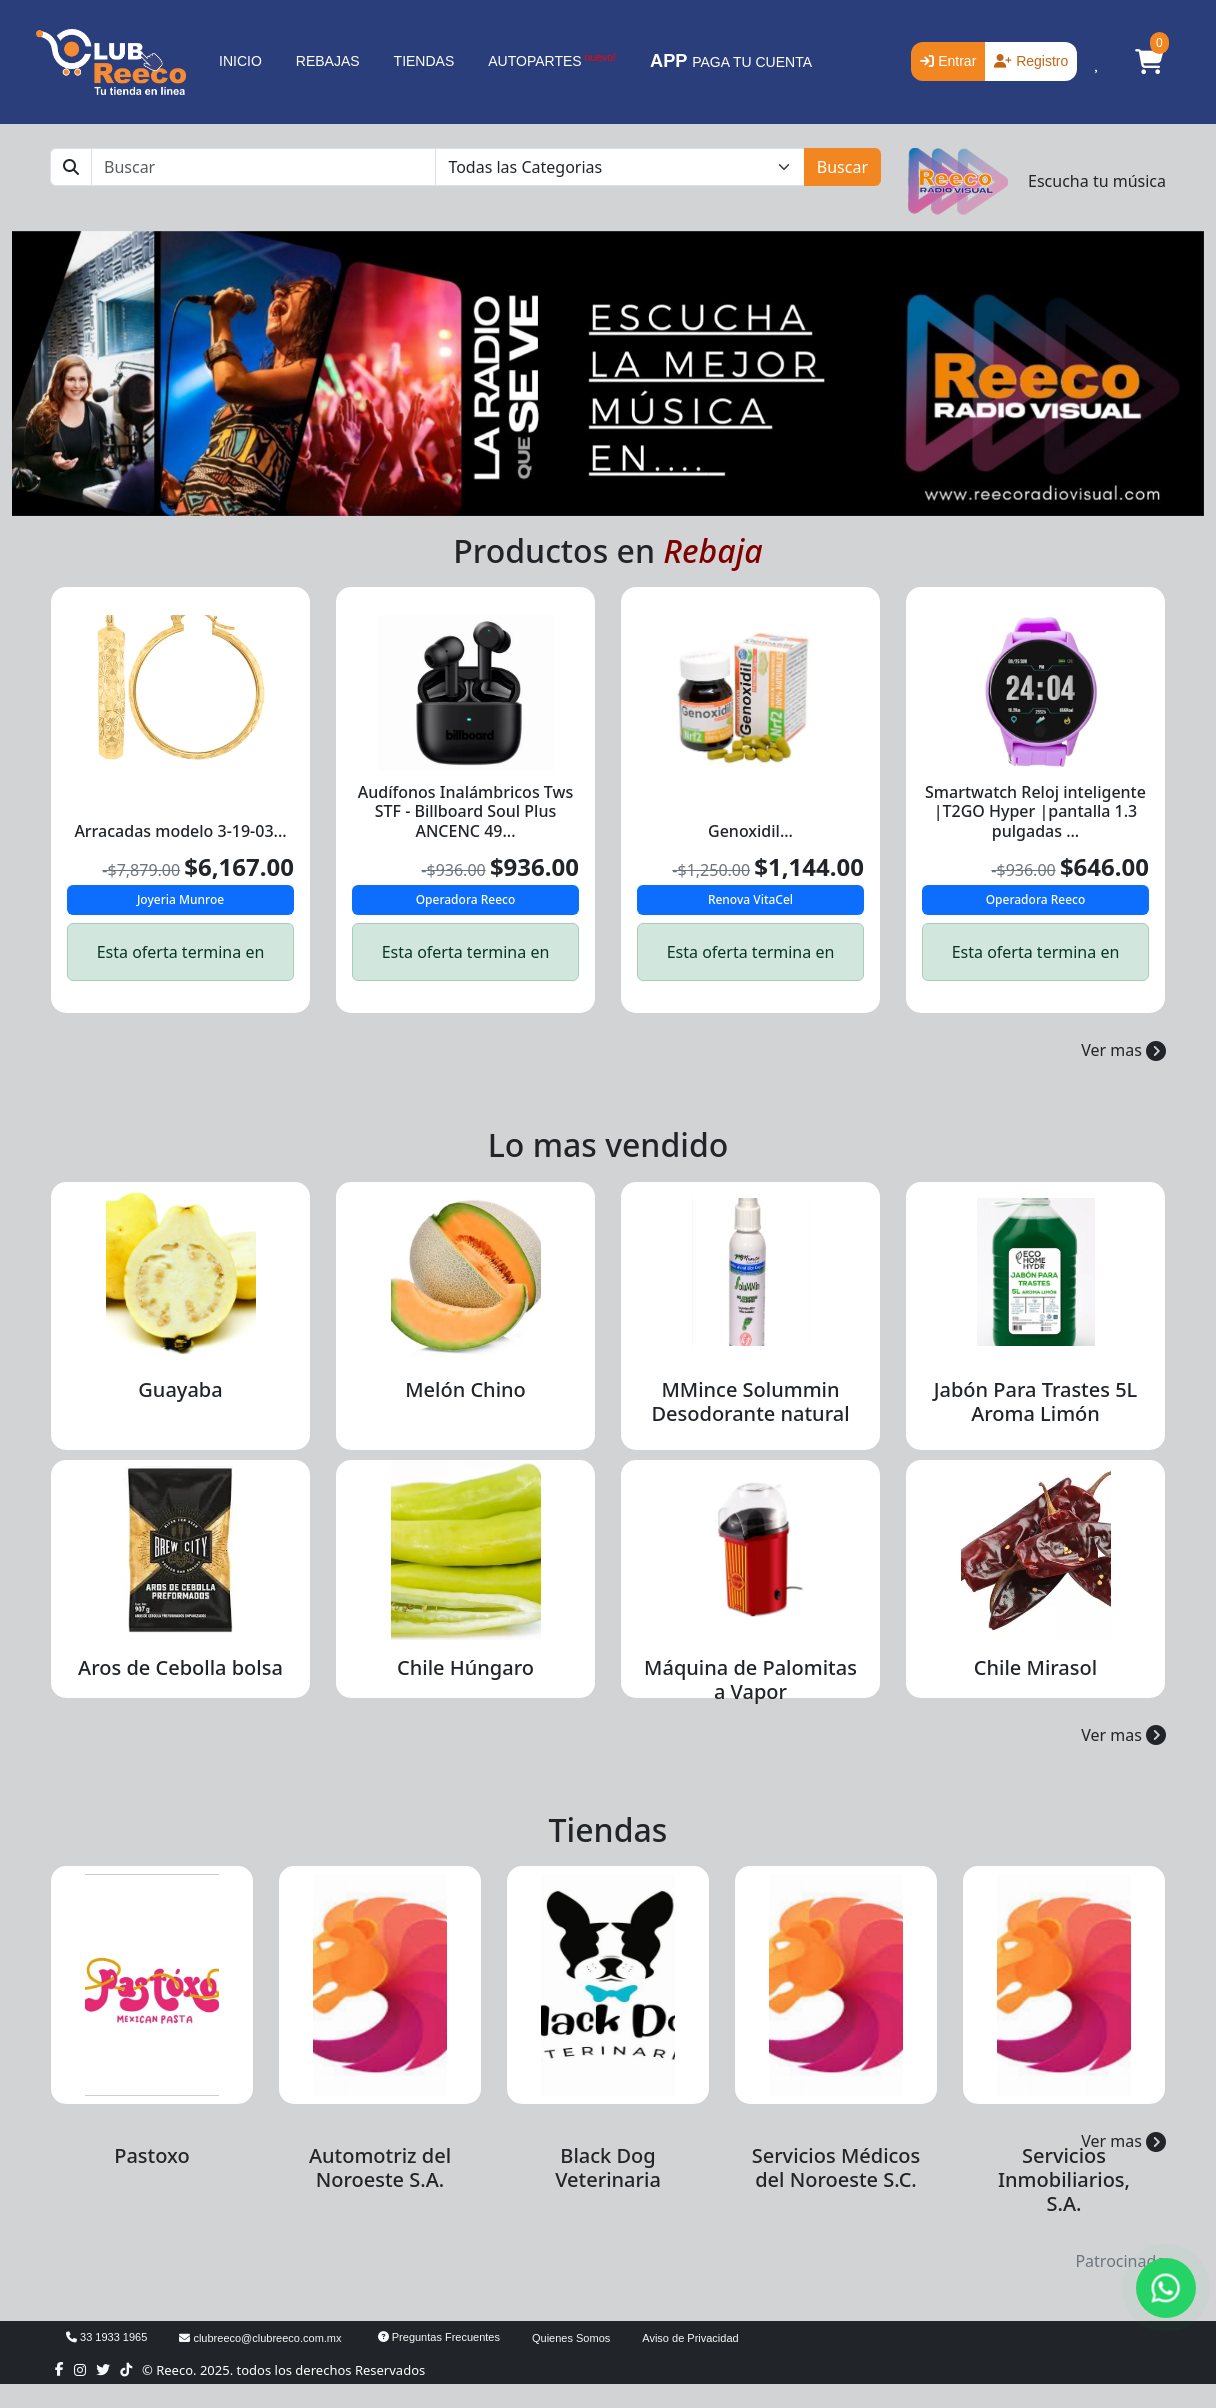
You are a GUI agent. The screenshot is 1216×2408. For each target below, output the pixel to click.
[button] (1149, 62)
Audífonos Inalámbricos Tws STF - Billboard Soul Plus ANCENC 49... (465, 811)
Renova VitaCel (750, 899)
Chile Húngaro (465, 1667)
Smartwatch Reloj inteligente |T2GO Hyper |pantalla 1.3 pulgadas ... (1035, 811)
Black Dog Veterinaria (608, 2167)
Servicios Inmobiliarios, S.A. (1064, 2179)
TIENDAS (424, 61)
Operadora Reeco (466, 899)
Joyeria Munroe (180, 899)
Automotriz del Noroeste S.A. (380, 2167)
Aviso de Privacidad (690, 2338)
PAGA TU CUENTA (731, 61)
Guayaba (180, 1389)
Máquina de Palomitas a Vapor (750, 1679)
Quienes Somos (571, 2338)
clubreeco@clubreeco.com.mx (260, 2338)
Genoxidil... (750, 831)
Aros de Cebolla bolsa (180, 1667)
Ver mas (1123, 1050)
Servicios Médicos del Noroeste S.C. (836, 2167)
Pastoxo (152, 2155)
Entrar (948, 61)
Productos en (607, 550)
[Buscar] (263, 167)
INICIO (240, 61)
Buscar (842, 167)
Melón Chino (465, 1389)
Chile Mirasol (1035, 1667)
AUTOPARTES (552, 60)
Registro (1031, 61)
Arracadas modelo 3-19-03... (180, 831)
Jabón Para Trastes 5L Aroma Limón (1036, 1401)
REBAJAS (328, 61)
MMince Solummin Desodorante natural (750, 1401)
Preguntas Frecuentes (439, 2337)
